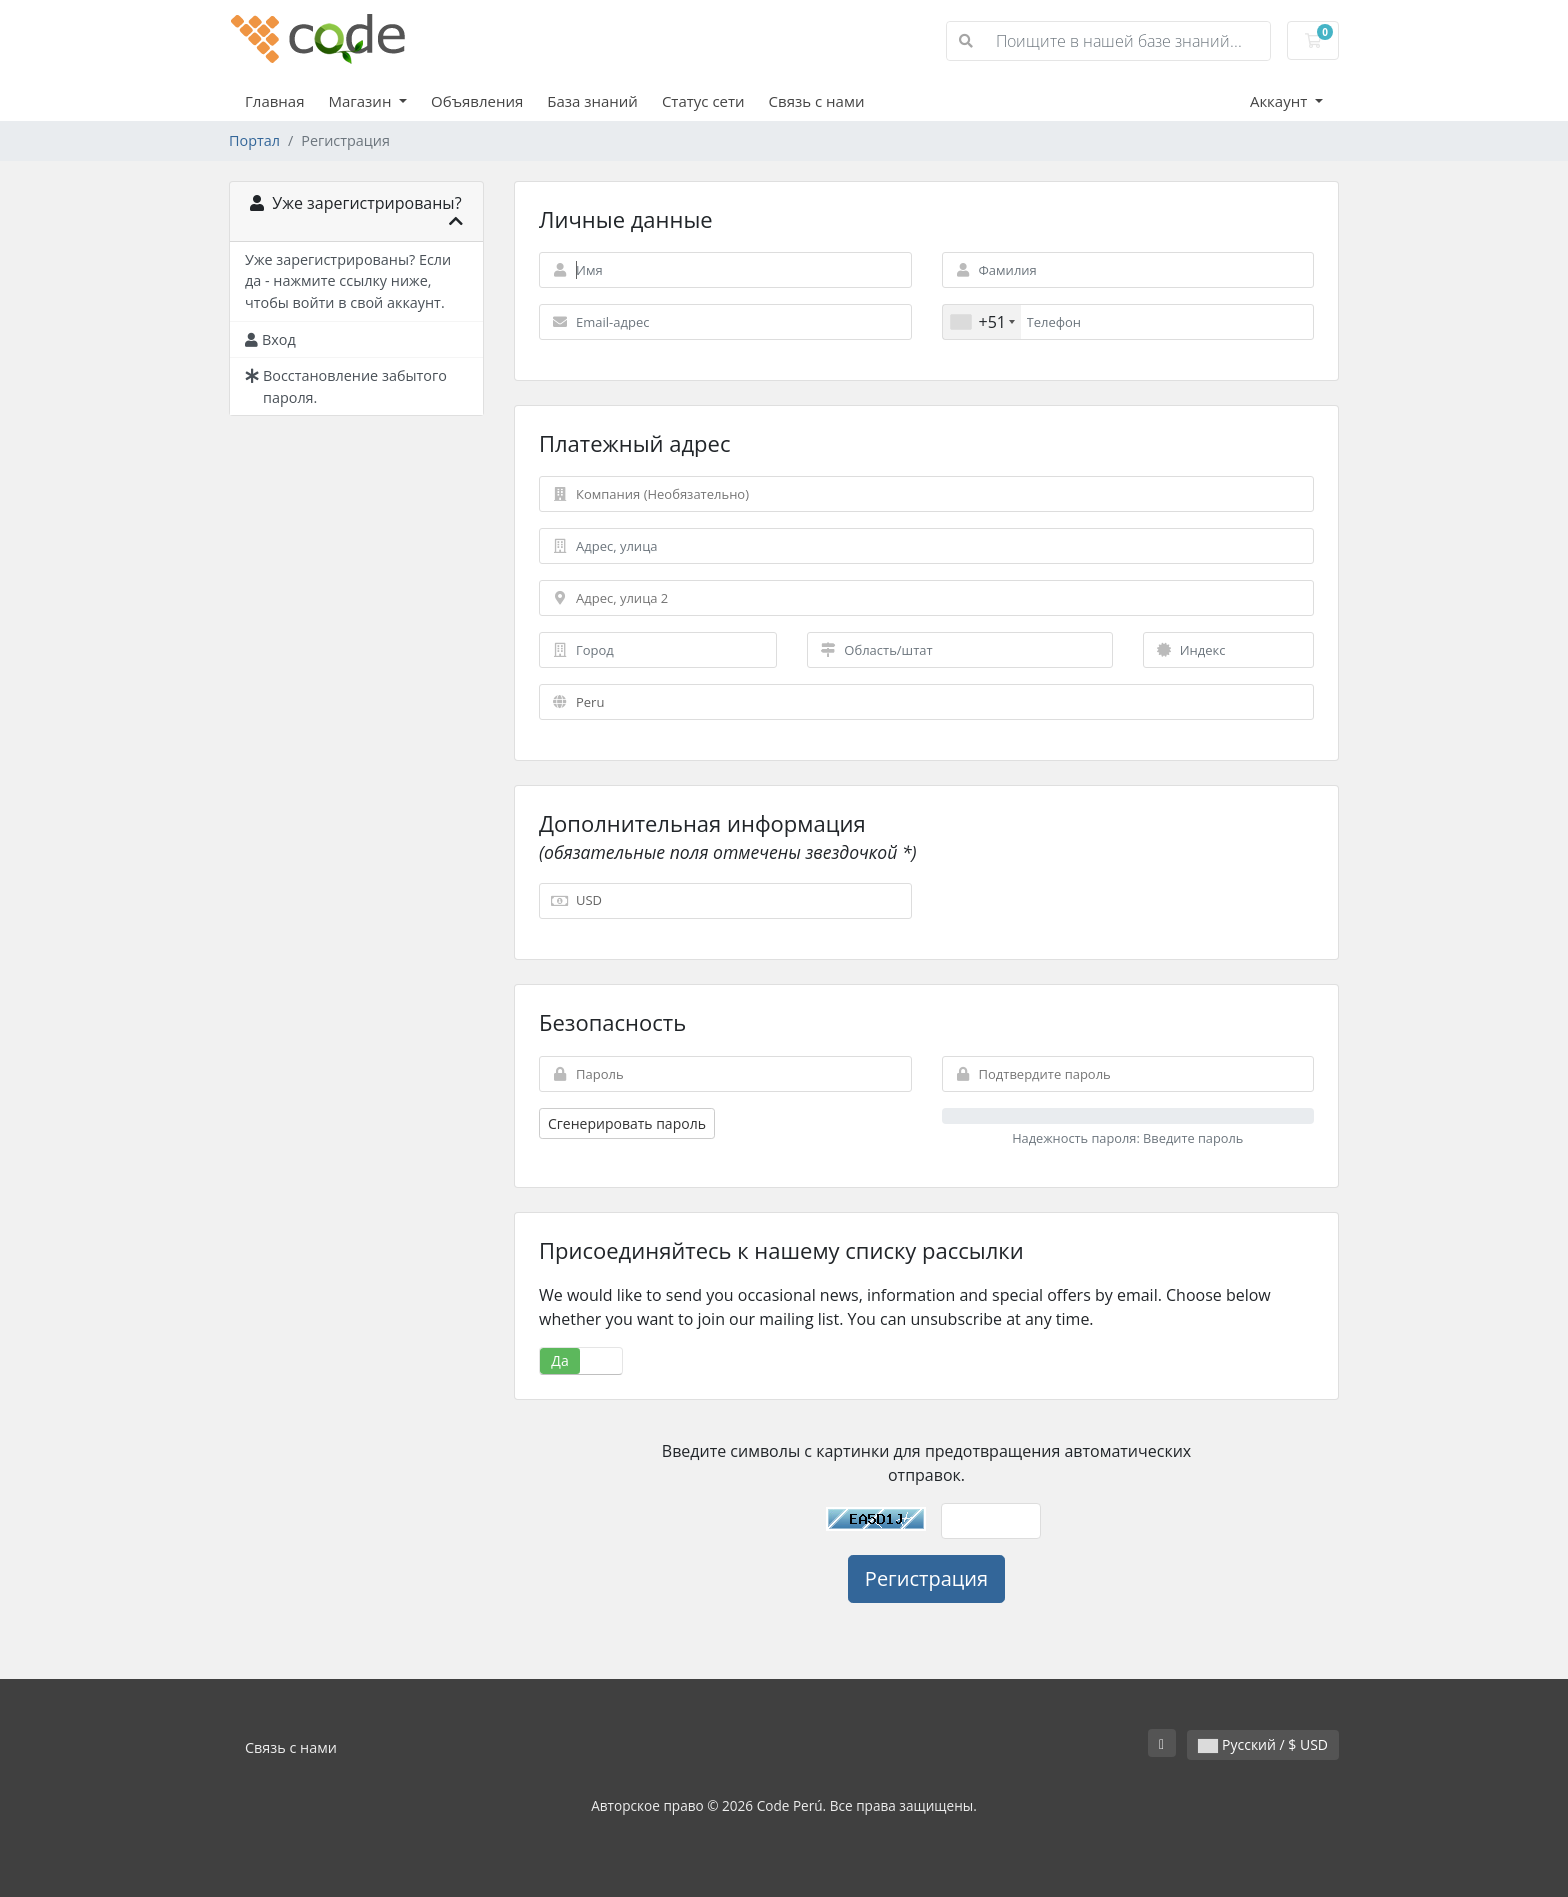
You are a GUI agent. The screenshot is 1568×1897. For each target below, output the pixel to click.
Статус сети (703, 101)
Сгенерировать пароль (627, 1123)
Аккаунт (1280, 101)
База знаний (592, 101)
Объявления (477, 101)
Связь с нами (817, 101)
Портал (254, 140)
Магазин (361, 101)
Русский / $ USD (1263, 1744)
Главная (274, 101)
